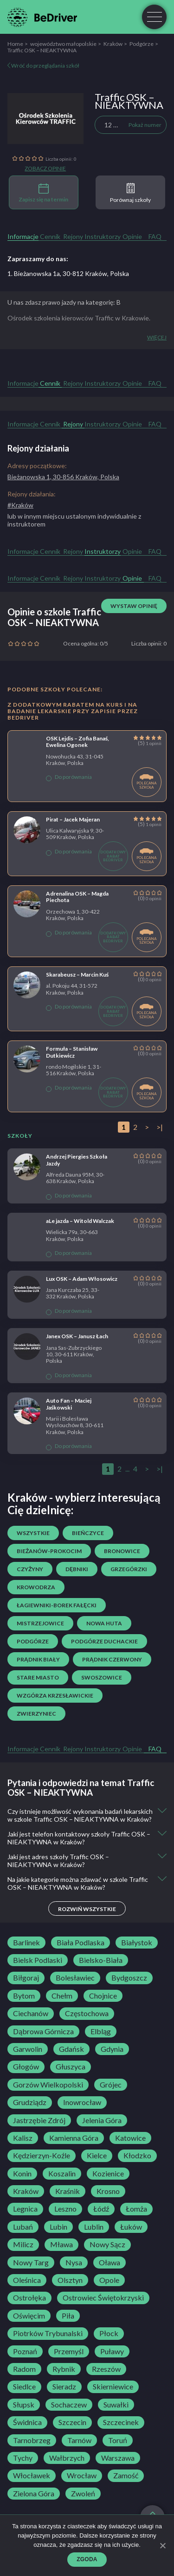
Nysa (73, 2262)
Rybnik (63, 2369)
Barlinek (26, 1942)
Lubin (58, 2227)
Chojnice (103, 1996)
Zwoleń (83, 2493)
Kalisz (22, 2138)
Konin (22, 2173)
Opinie (132, 236)
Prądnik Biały (38, 1659)
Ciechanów (30, 2013)
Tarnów (79, 2440)
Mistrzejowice (40, 1623)
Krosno (108, 2191)
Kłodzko (137, 2155)
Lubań (23, 2227)
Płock (108, 2333)
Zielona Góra (33, 2493)
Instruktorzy (102, 236)
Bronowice (122, 1551)
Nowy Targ (31, 2262)
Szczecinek (121, 2422)
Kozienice (108, 2173)
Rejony (73, 236)
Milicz (23, 2244)
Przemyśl (69, 2351)
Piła (68, 2316)
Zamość (125, 2475)
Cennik (50, 236)
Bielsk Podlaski (37, 1960)
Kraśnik (67, 2191)
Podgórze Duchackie (104, 1641)
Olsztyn (70, 2280)
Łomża (136, 2209)
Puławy (112, 2351)
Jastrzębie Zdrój (39, 2120)
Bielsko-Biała (100, 1960)
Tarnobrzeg (32, 2440)
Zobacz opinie (45, 168)
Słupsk (23, 2405)
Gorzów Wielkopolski (48, 2085)
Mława (61, 2244)
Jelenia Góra (102, 2120)
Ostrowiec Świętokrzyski (103, 2298)
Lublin (93, 2227)
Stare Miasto (38, 1677)
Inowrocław (82, 2102)
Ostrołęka (29, 2298)
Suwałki (116, 2405)
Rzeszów (106, 2369)
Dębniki (76, 1569)
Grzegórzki (128, 1569)
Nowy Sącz (107, 2244)
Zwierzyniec (36, 1713)
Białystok (136, 1942)
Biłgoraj (26, 1978)
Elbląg (100, 2031)
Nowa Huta (104, 1623)
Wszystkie (33, 1532)
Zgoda (87, 2559)
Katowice (130, 2138)
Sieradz (64, 2386)
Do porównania (69, 777)
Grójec (111, 2085)
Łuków (131, 2227)
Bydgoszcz (129, 1978)
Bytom (24, 1996)
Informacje (23, 236)
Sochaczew (69, 2405)
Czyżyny (30, 1569)
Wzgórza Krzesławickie (55, 1695)
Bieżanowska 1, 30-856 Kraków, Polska (63, 477)
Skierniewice (113, 2386)
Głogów (26, 2066)
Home (15, 43)
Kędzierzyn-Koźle (41, 2155)
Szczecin (72, 2422)
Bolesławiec (75, 1978)
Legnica (25, 2209)
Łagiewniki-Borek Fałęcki (57, 1605)
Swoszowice (101, 1677)
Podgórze (141, 43)
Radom (24, 2369)
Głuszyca (70, 2066)
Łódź (101, 2209)
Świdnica (27, 2422)
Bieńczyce (88, 1532)
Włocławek (31, 2475)
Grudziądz (29, 2102)
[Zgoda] (162, 2545)
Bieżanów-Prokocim (49, 1551)
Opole (109, 2280)
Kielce (97, 2155)
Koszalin (62, 2173)
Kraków (112, 43)
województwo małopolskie (63, 43)
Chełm (62, 1996)
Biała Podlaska (80, 1942)
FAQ (154, 236)
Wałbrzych (66, 2458)
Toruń (117, 2440)
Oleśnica (27, 2280)
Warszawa (118, 2458)
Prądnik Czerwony (112, 1659)
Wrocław (82, 2475)
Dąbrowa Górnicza (43, 2031)
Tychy (22, 2458)
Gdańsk (71, 2049)
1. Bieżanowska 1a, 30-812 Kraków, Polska (68, 273)
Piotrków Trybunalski (48, 2333)
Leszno (65, 2209)
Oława (109, 2262)
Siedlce (24, 2386)
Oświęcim (29, 2316)
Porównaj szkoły (130, 193)
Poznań (25, 2351)
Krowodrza (36, 1587)
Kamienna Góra (73, 2138)
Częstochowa (87, 2013)
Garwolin (27, 2049)
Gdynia (112, 2049)
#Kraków (20, 505)
